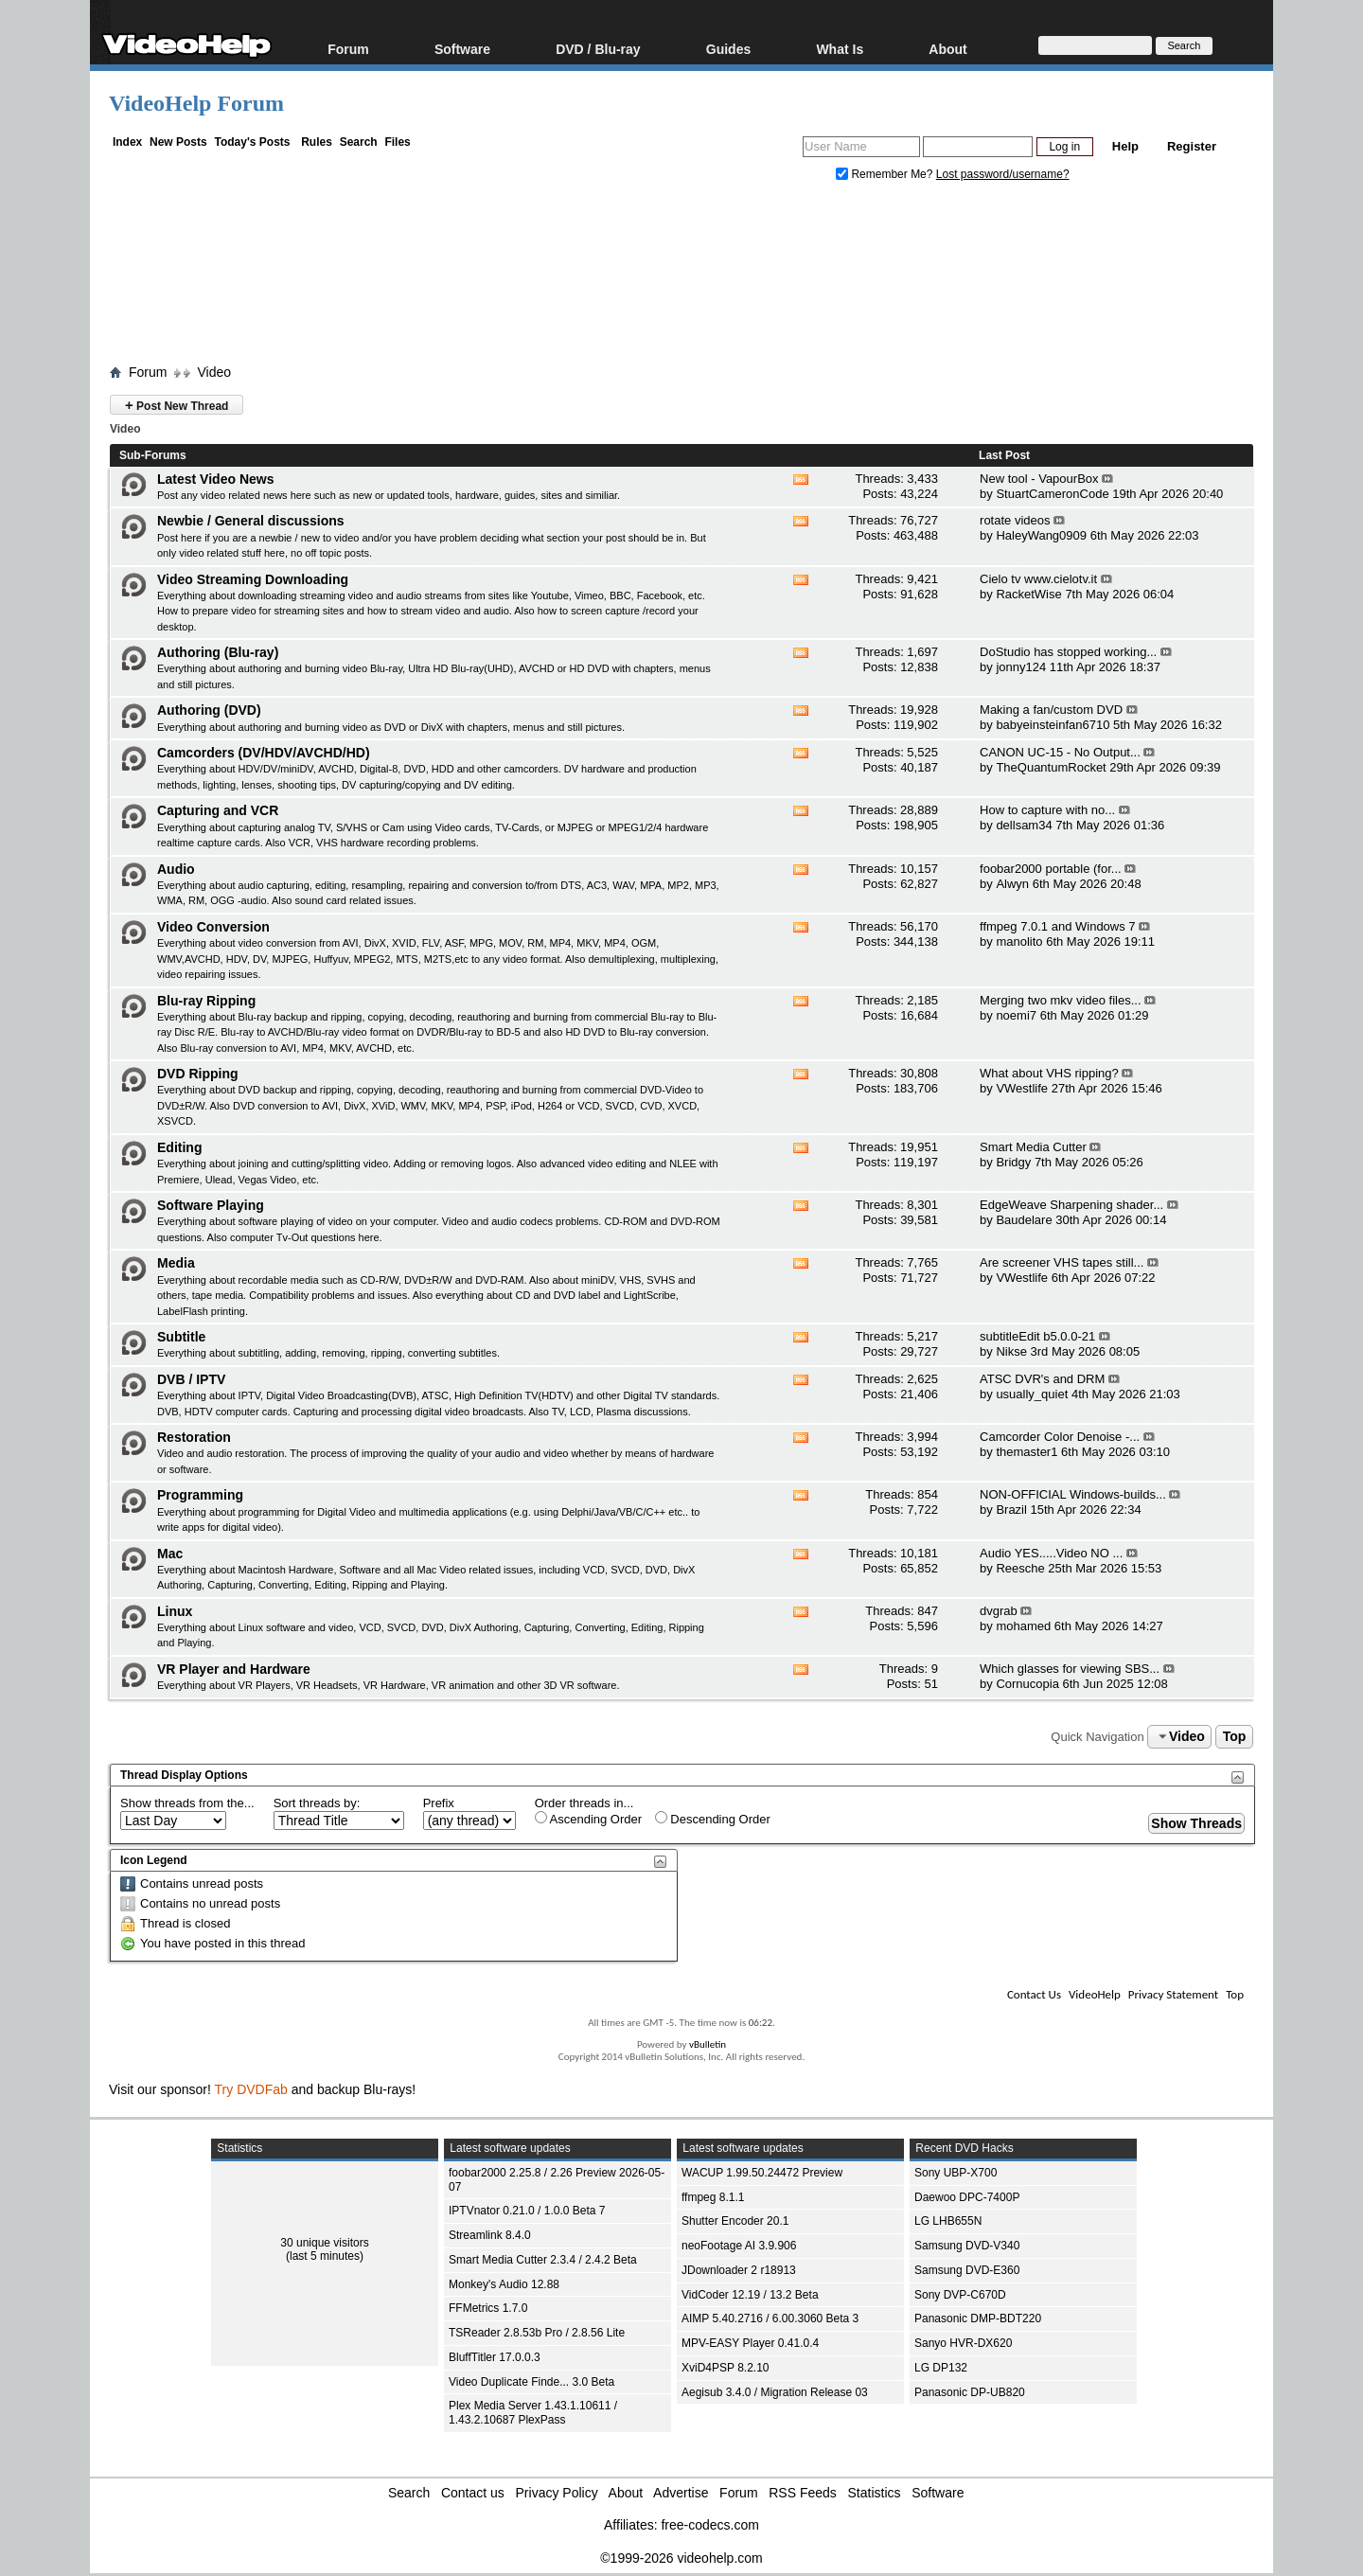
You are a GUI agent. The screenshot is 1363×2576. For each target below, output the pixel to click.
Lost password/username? (1003, 174)
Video (214, 372)
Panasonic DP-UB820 (969, 2392)
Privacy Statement (1173, 1994)
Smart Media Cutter (1033, 1147)
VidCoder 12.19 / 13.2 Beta (750, 2294)
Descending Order (712, 1818)
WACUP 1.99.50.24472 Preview (762, 2172)
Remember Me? (886, 174)
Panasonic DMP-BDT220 (977, 2318)
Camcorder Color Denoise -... (1060, 1437)
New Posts (178, 142)
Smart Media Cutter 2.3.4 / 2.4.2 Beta (543, 2259)
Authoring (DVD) (209, 710)
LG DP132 (940, 2367)
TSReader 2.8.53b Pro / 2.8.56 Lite (537, 2332)
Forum (348, 49)
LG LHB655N (948, 2221)
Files (397, 142)
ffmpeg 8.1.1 (713, 2197)
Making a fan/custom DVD (1051, 709)
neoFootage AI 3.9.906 (739, 2245)
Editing (179, 1147)
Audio (176, 869)
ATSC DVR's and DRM (1042, 1379)
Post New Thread (176, 405)
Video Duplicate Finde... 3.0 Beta (531, 2382)
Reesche (1020, 1568)
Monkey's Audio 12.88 (504, 2284)
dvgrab (999, 1611)
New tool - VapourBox (1039, 478)
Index (127, 142)
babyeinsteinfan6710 (1052, 725)
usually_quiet (1032, 1394)
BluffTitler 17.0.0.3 (494, 2357)
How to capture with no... (1047, 810)
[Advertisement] (681, 277)
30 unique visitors (324, 2242)
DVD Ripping (198, 1073)
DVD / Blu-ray (598, 49)
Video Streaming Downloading (252, 579)
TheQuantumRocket (1051, 767)
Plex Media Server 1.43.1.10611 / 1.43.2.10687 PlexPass (533, 2412)
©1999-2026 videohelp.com (681, 2558)
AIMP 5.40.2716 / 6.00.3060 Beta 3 (770, 2318)
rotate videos (1015, 520)
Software (462, 49)
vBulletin (707, 2044)
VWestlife (1022, 1088)
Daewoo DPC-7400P (966, 2197)
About (947, 49)
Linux (174, 1611)
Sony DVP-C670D (960, 2294)
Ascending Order (588, 1818)
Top (1235, 1736)
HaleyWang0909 (1041, 535)
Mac (170, 1553)
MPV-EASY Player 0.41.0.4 (750, 2343)
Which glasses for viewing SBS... (1069, 1668)
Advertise (680, 2492)
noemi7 (1016, 1015)
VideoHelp (1095, 1994)
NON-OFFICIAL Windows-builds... (1073, 1494)
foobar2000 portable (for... (1051, 869)
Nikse (1011, 1351)
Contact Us (1034, 1994)
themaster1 (1026, 1452)
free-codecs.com (709, 2524)
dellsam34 (1024, 825)
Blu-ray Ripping (206, 1000)
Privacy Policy (557, 2492)
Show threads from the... (187, 1803)
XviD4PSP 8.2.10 (726, 2367)
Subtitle (181, 1336)
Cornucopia (1027, 1684)
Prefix (438, 1803)
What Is (839, 49)
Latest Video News (215, 479)
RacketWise (1028, 594)
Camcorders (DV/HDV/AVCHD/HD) (263, 752)
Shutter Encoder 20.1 (735, 2221)
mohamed (1023, 1626)
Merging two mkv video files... (1061, 1000)
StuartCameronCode (1052, 494)
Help (1125, 146)
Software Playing (210, 1205)
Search (359, 142)
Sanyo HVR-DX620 (963, 2343)
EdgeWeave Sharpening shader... (1071, 1205)
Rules (316, 142)
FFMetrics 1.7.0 (488, 2308)
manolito (1019, 941)
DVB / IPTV (191, 1379)
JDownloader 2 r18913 (739, 2270)
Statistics (874, 2492)
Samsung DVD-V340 (966, 2245)
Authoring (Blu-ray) (217, 652)
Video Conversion (213, 926)
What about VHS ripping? (1049, 1073)
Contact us (472, 2492)
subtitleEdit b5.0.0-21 (1037, 1336)
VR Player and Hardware (233, 1669)
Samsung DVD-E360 (966, 2270)
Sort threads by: (317, 1803)
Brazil (1011, 1509)
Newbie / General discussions (251, 520)
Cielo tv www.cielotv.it (1038, 579)
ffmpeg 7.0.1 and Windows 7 (1058, 926)
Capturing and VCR (217, 810)
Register (1191, 146)
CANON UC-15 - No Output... (1060, 752)
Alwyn (1012, 884)
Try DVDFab (251, 2089)
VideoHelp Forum (196, 103)
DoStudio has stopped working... (1068, 652)
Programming (200, 1494)
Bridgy (1013, 1162)
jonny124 (1021, 667)
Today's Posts (252, 142)
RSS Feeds (803, 2492)
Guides (728, 49)
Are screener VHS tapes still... (1061, 1262)
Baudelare (1024, 1220)
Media (176, 1262)
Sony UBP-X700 (955, 2172)
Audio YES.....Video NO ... (1051, 1553)
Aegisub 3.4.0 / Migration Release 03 (775, 2392)
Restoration (194, 1437)
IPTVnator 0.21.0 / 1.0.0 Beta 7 (527, 2210)
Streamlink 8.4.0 (490, 2235)
